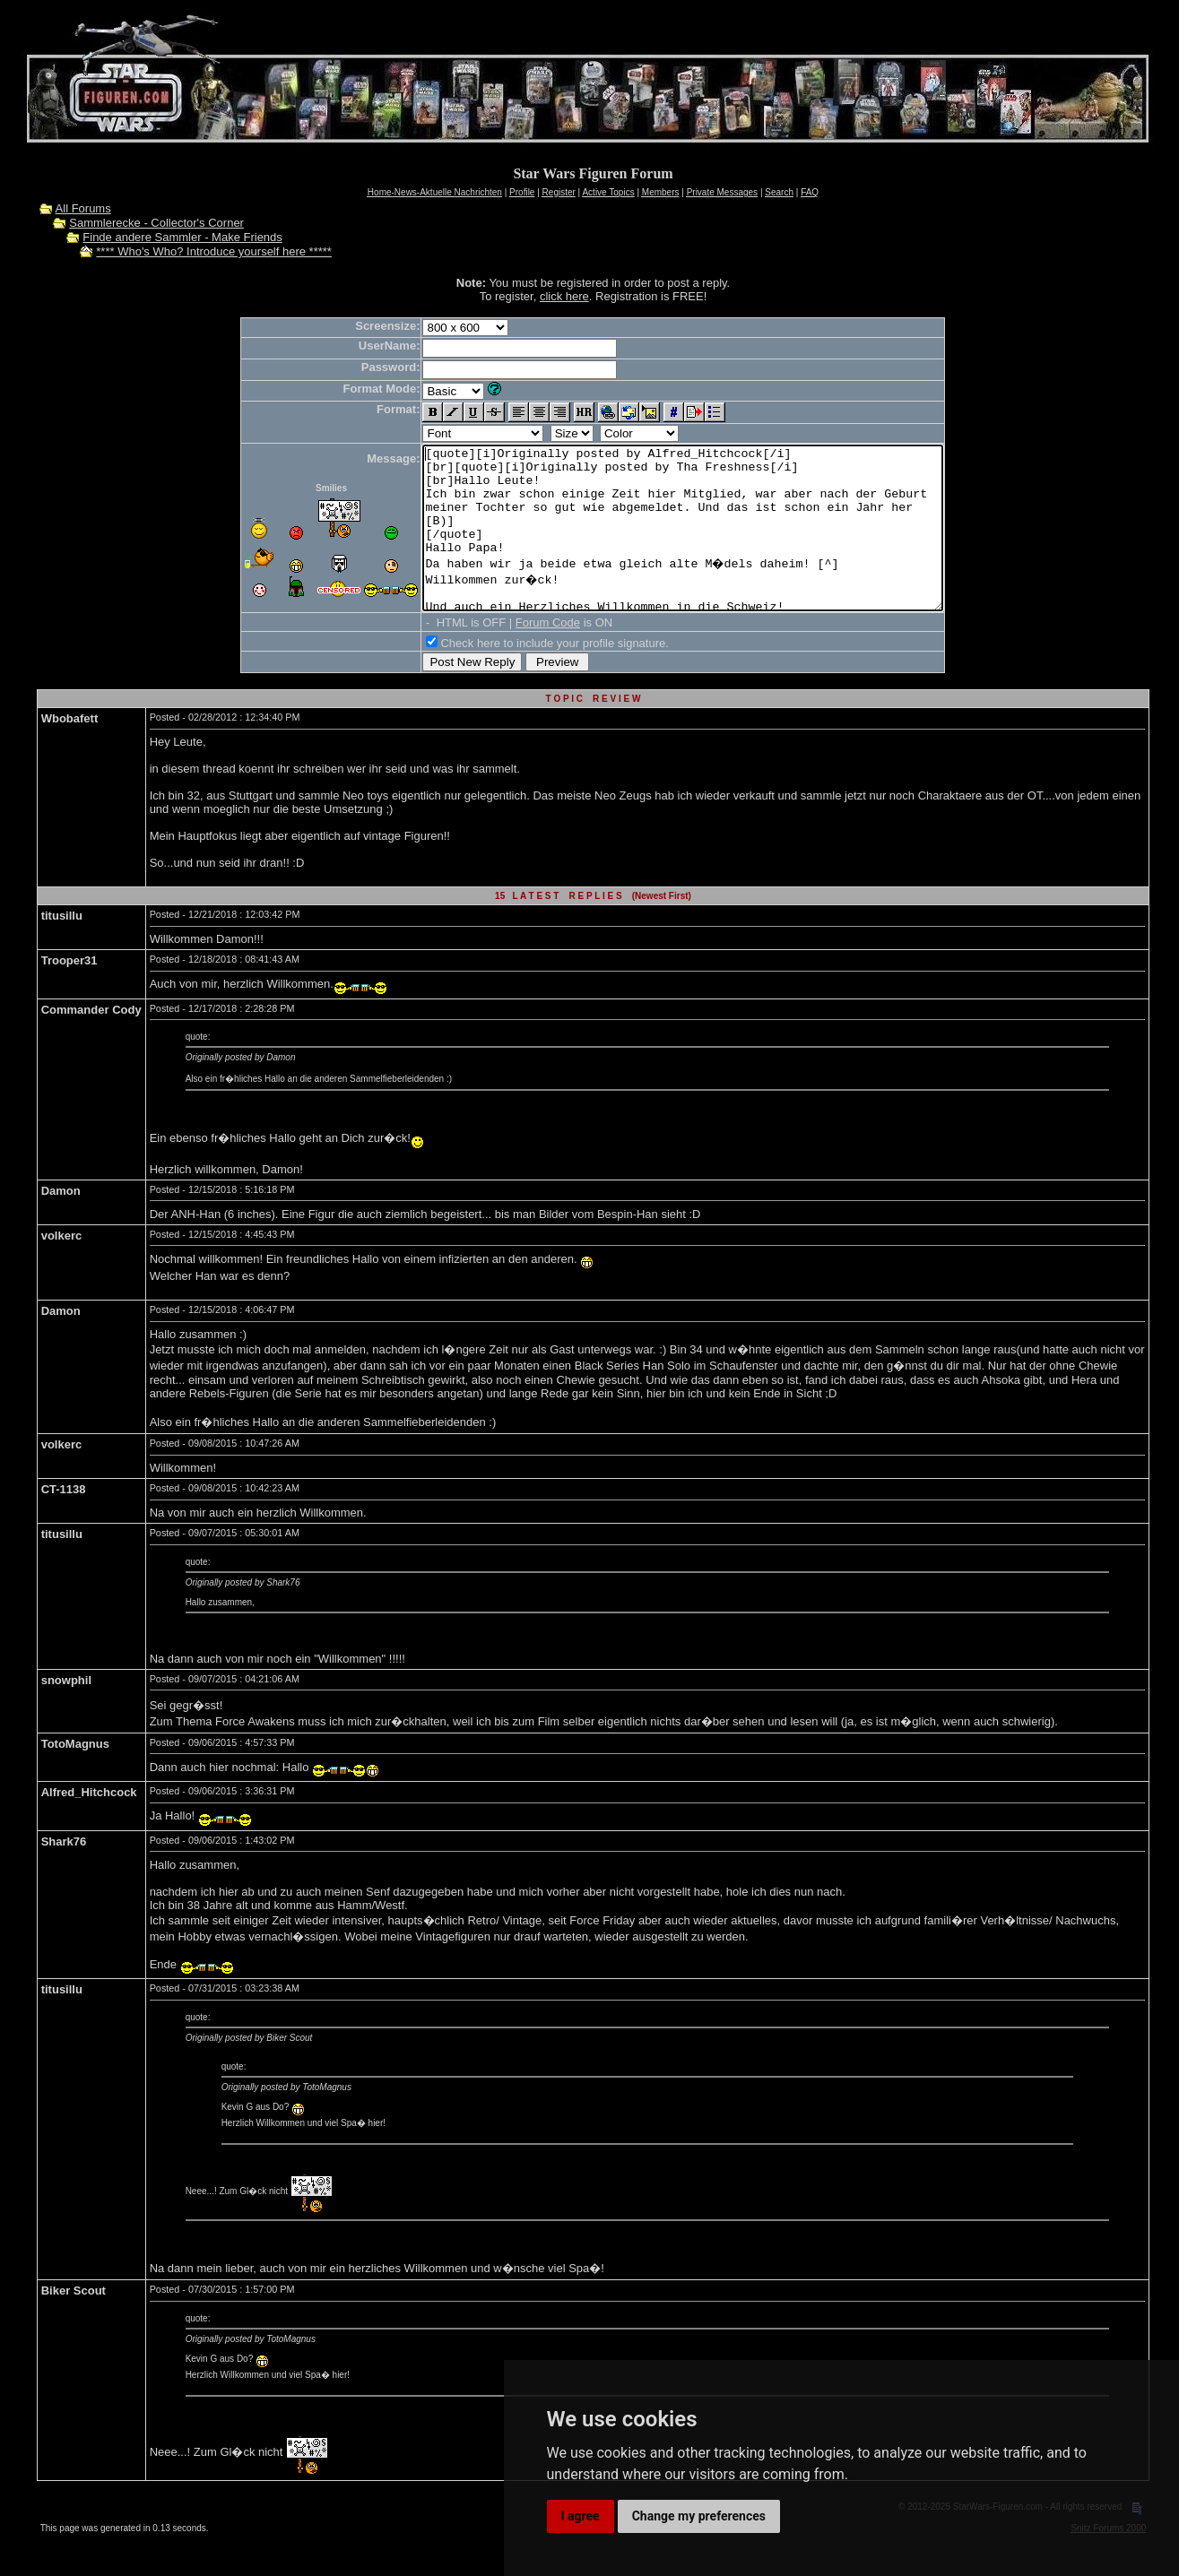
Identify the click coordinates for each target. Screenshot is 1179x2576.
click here (564, 296)
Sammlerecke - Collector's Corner (156, 222)
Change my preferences (699, 2516)
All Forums (83, 208)
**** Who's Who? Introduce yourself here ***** (214, 251)
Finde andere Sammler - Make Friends (182, 237)
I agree (580, 2516)
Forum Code (516, 654)
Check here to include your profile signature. (523, 675)
